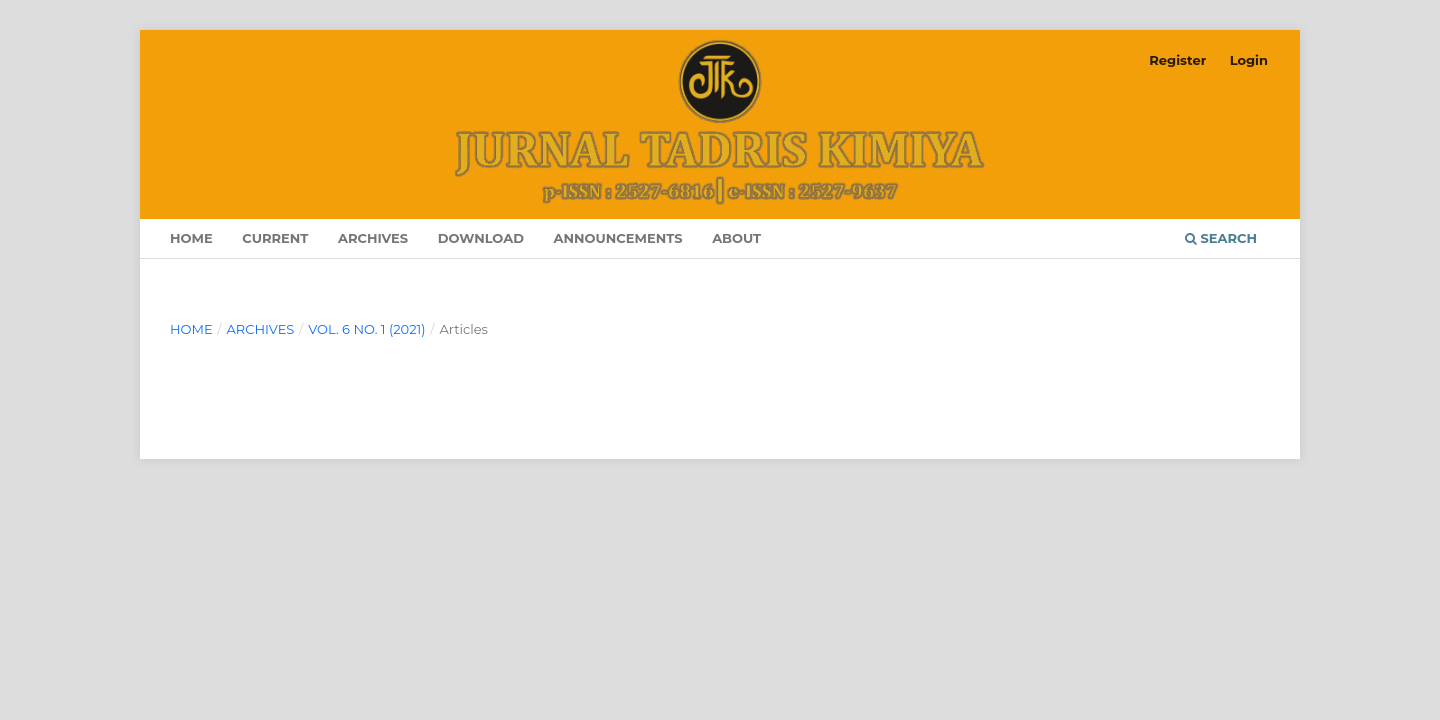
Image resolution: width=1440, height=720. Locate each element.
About (736, 238)
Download (481, 238)
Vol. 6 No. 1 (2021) (366, 329)
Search (1221, 238)
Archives (373, 238)
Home (191, 238)
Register (1177, 60)
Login (1249, 60)
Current (275, 238)
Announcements (618, 238)
